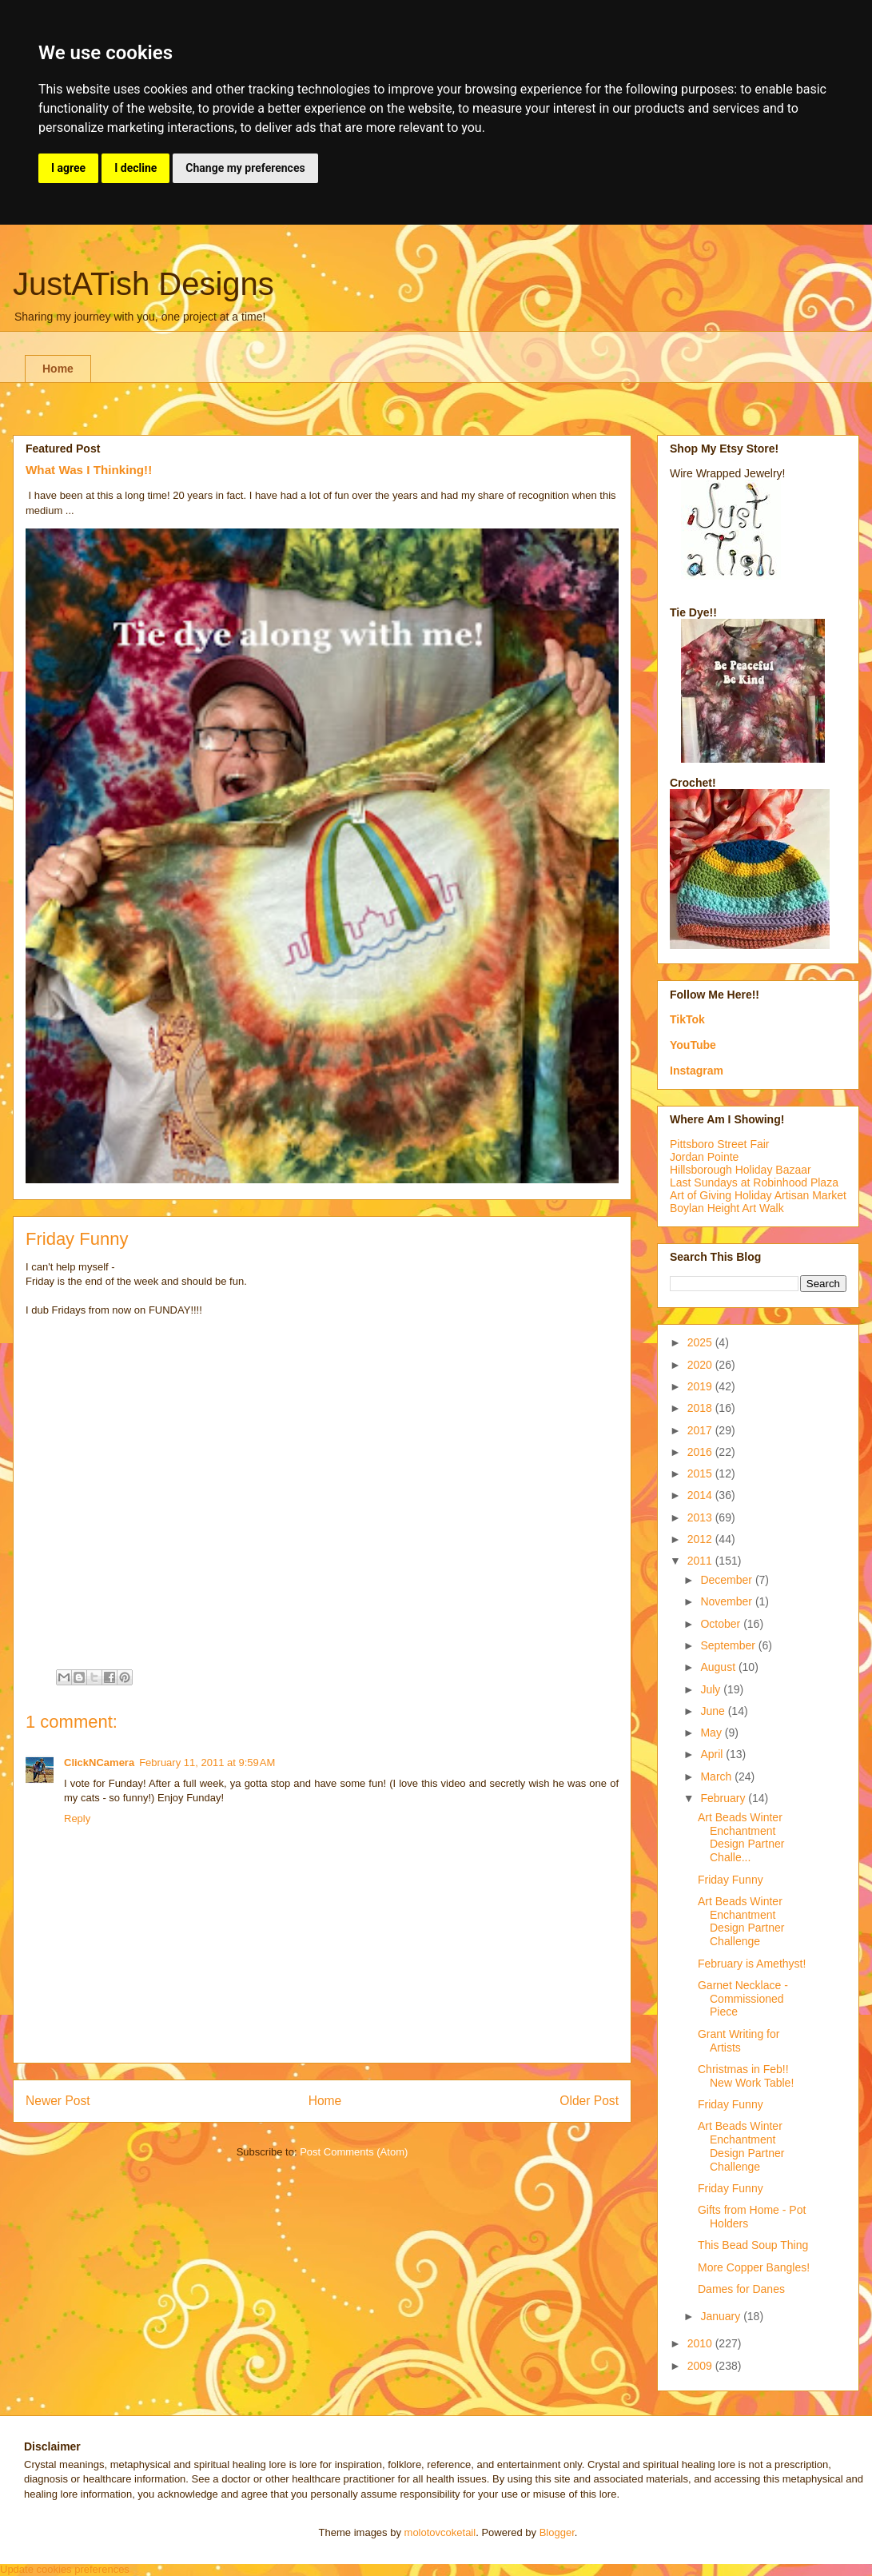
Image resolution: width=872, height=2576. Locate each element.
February (724, 1798)
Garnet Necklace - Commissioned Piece (743, 1999)
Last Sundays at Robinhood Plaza (754, 1182)
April (713, 1754)
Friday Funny (730, 1879)
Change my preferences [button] (245, 167)
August (719, 1667)
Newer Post (58, 2100)
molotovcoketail (440, 2532)
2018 (701, 1408)
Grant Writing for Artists (738, 2041)
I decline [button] (135, 167)
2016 (701, 1452)
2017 (701, 1430)
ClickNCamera (99, 1763)
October (721, 1623)
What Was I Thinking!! (89, 470)
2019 (701, 1386)
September (729, 1645)
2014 (701, 1495)
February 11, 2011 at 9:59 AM (207, 1763)
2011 (701, 1560)
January (721, 2316)
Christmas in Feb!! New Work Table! (746, 2076)
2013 (701, 1517)
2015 (701, 1473)
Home (58, 368)
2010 (701, 2343)
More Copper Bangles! (754, 2267)
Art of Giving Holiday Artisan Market (758, 1195)
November (727, 1601)
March (717, 1776)
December (727, 1579)
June (713, 1711)
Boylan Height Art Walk (727, 1208)
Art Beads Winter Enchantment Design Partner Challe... (741, 1837)
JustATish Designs (143, 283)
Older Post (589, 2100)
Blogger (557, 2532)
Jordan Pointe (704, 1156)
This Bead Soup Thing (753, 2245)
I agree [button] (68, 167)
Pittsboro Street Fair (720, 1144)
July (711, 1689)
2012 (701, 1539)
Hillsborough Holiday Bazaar (740, 1169)
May (712, 1732)
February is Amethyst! (752, 1963)
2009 (701, 2365)
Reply (77, 1818)
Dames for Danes (741, 2289)
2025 (701, 1342)
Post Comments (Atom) (354, 2152)
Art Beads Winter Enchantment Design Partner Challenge (741, 1921)
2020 (701, 1364)
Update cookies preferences (64, 2569)
